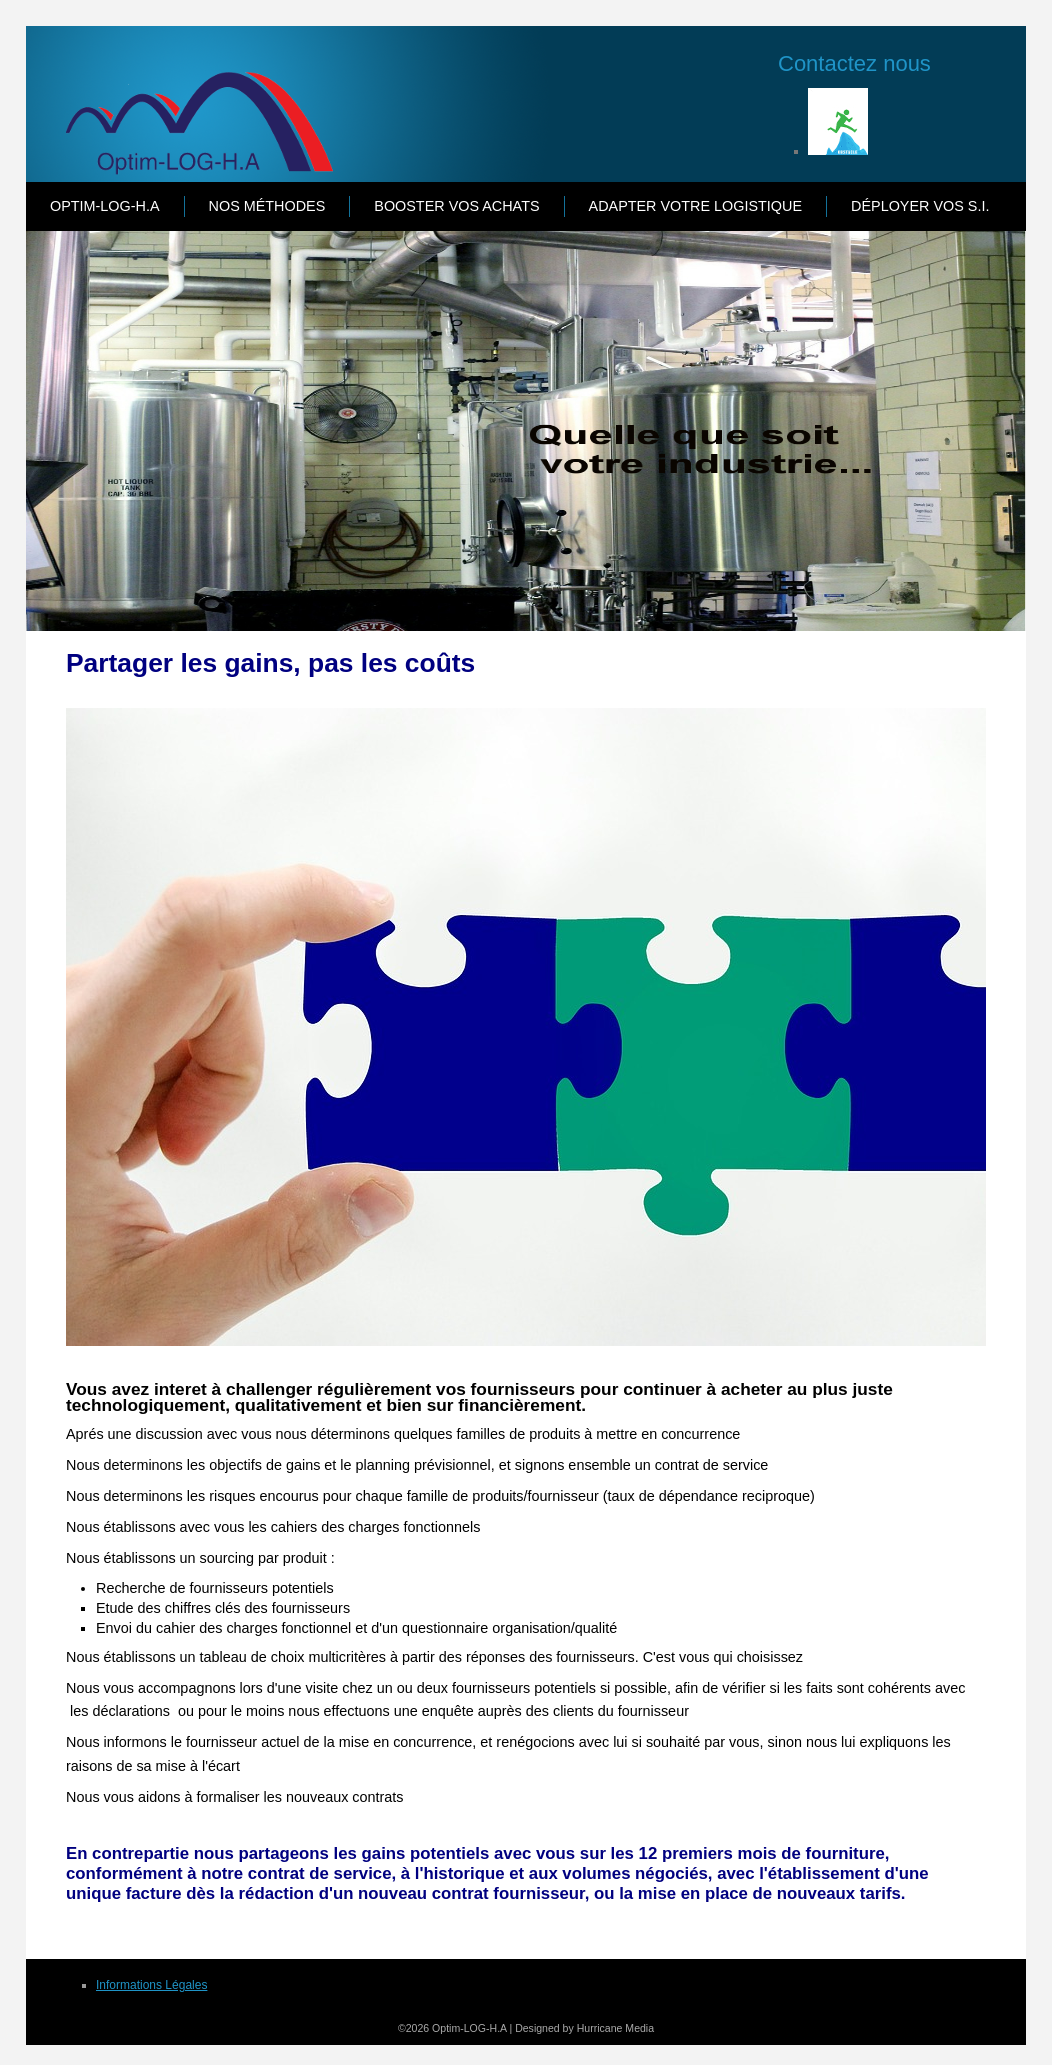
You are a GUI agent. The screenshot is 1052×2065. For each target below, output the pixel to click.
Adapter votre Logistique (696, 206)
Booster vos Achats (456, 206)
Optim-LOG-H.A (105, 206)
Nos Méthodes (267, 206)
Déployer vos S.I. (920, 206)
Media (639, 2028)
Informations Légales (151, 1985)
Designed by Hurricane (570, 2028)
